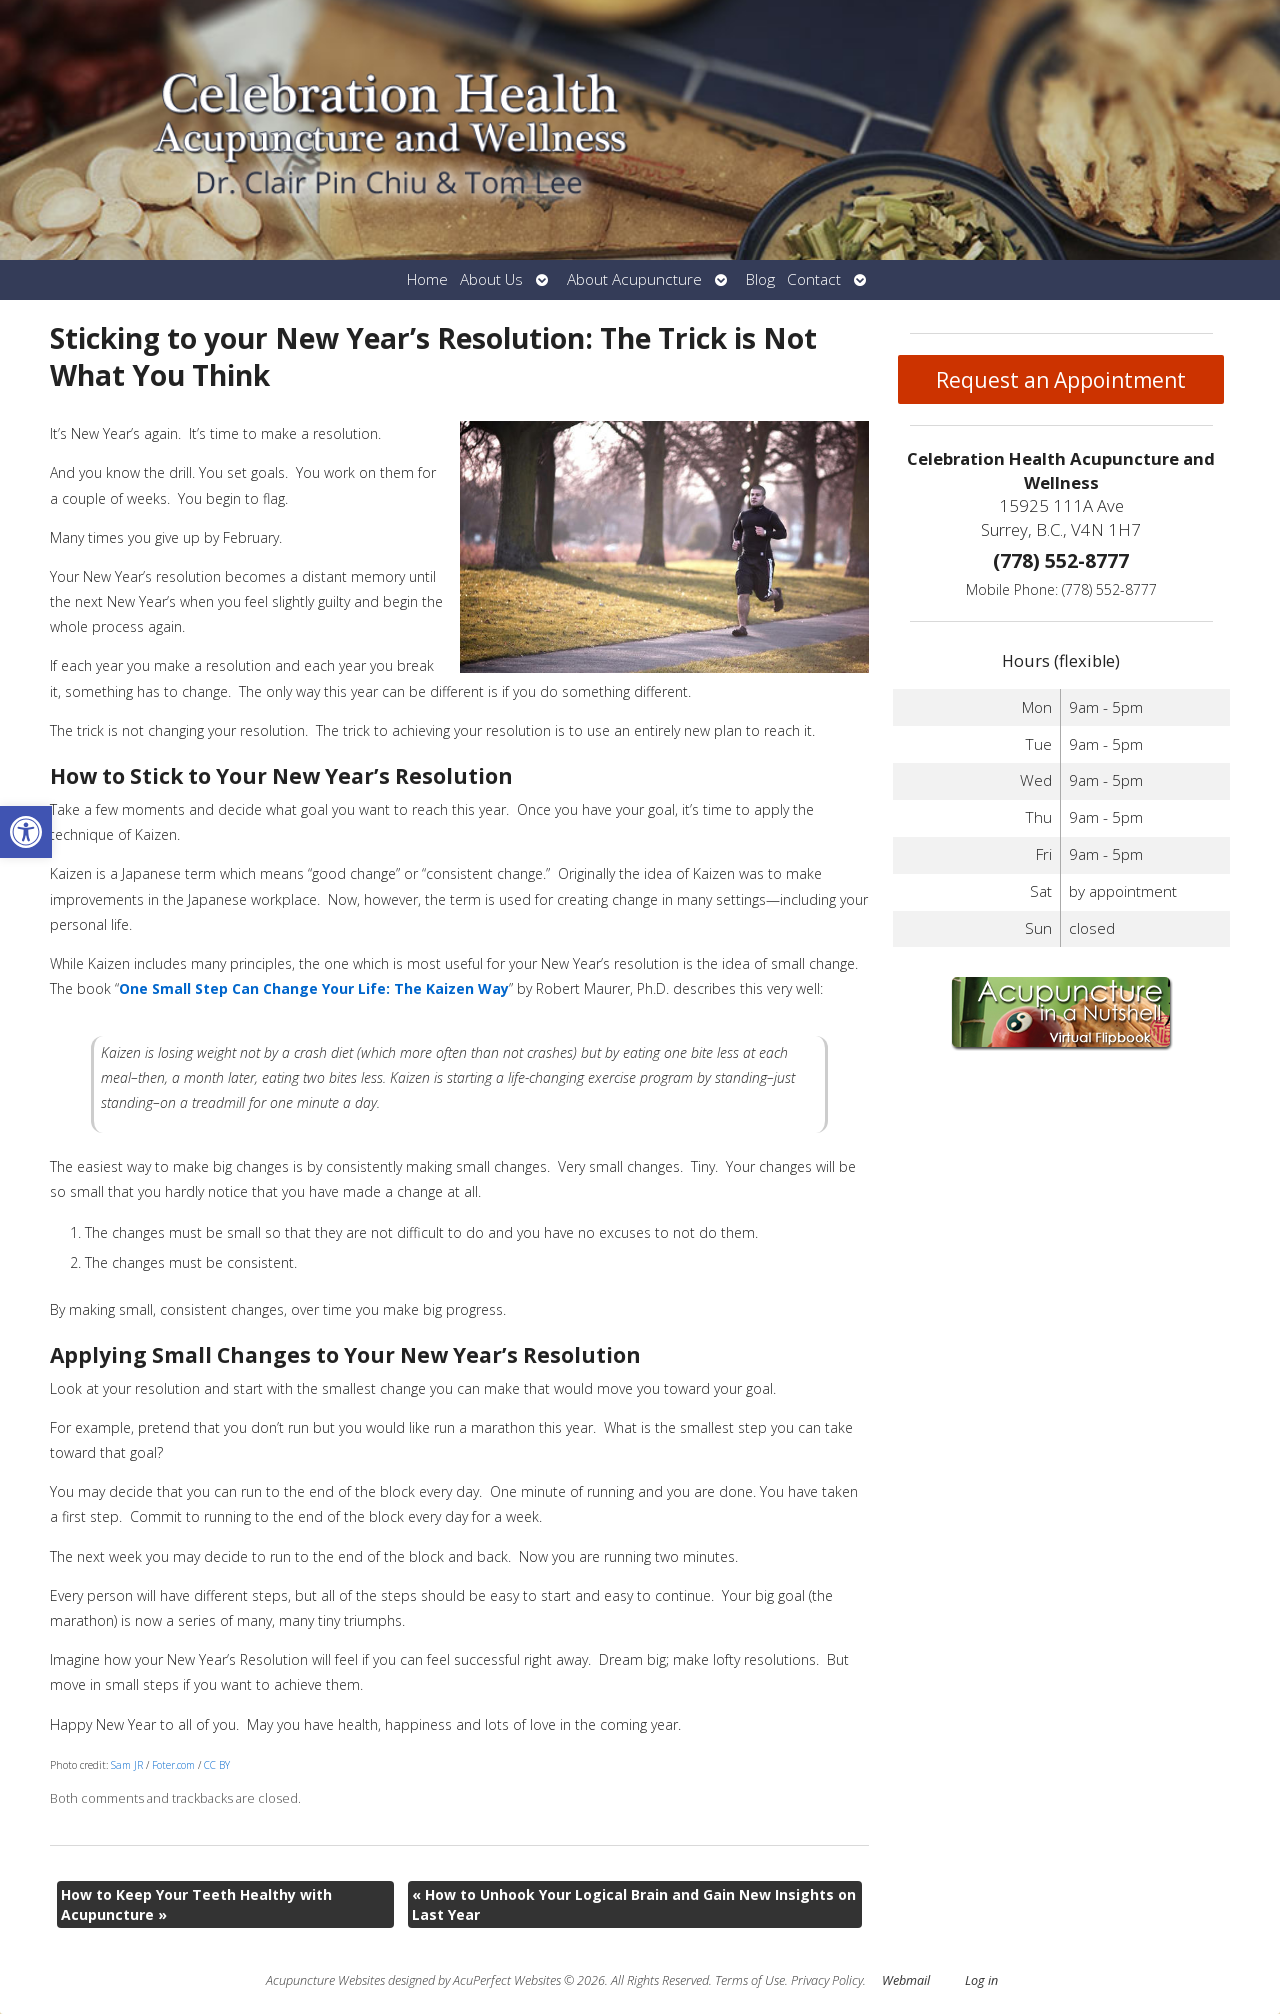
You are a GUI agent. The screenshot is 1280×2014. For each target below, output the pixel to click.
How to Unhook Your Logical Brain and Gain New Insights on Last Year (634, 1904)
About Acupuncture (634, 279)
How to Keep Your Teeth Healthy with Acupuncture (196, 1904)
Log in (981, 1980)
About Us (491, 279)
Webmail (906, 1980)
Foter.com (173, 1765)
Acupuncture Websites (325, 1980)
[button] (26, 832)
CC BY (217, 1765)
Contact (814, 279)
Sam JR (127, 1765)
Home (427, 279)
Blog (760, 279)
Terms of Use (750, 1980)
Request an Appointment (1061, 380)
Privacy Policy (827, 1980)
